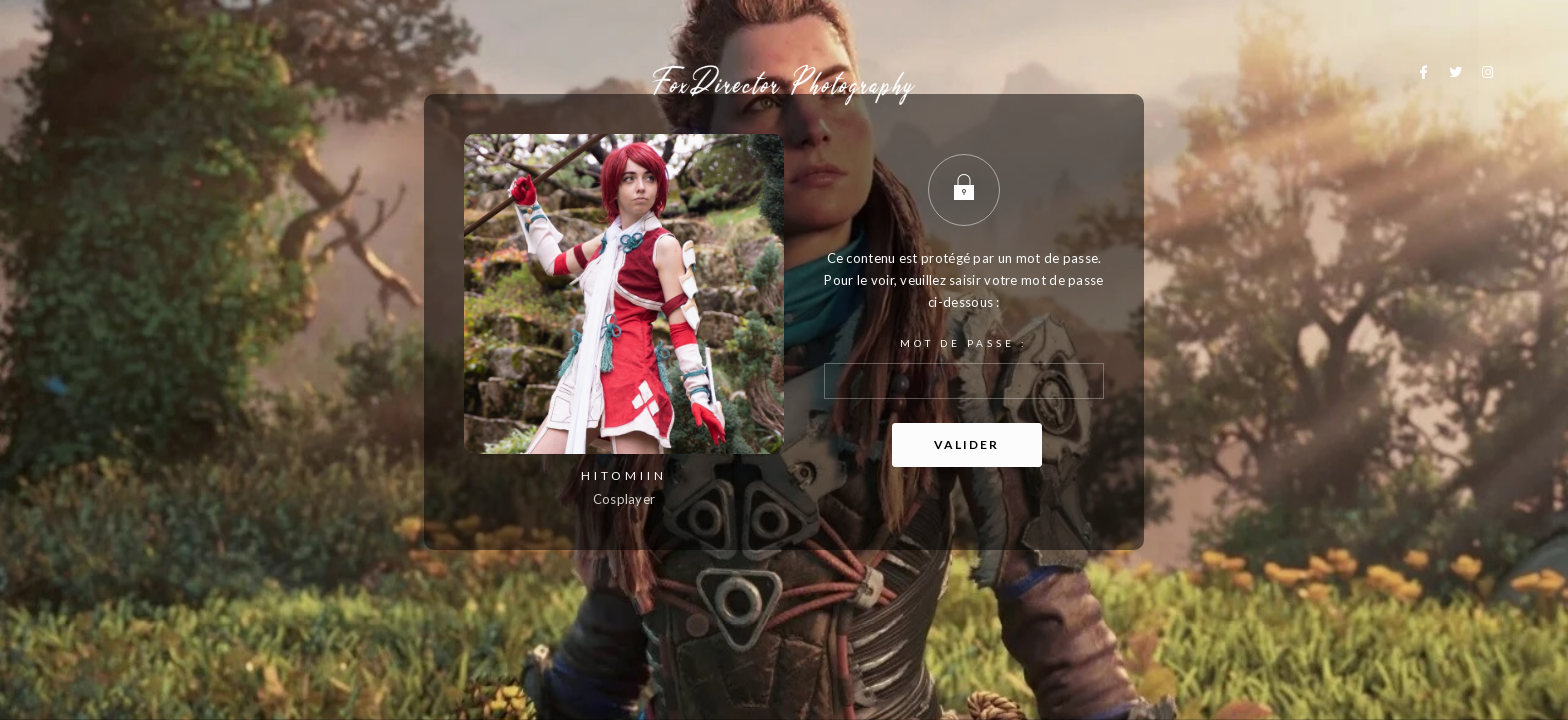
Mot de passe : (964, 368)
